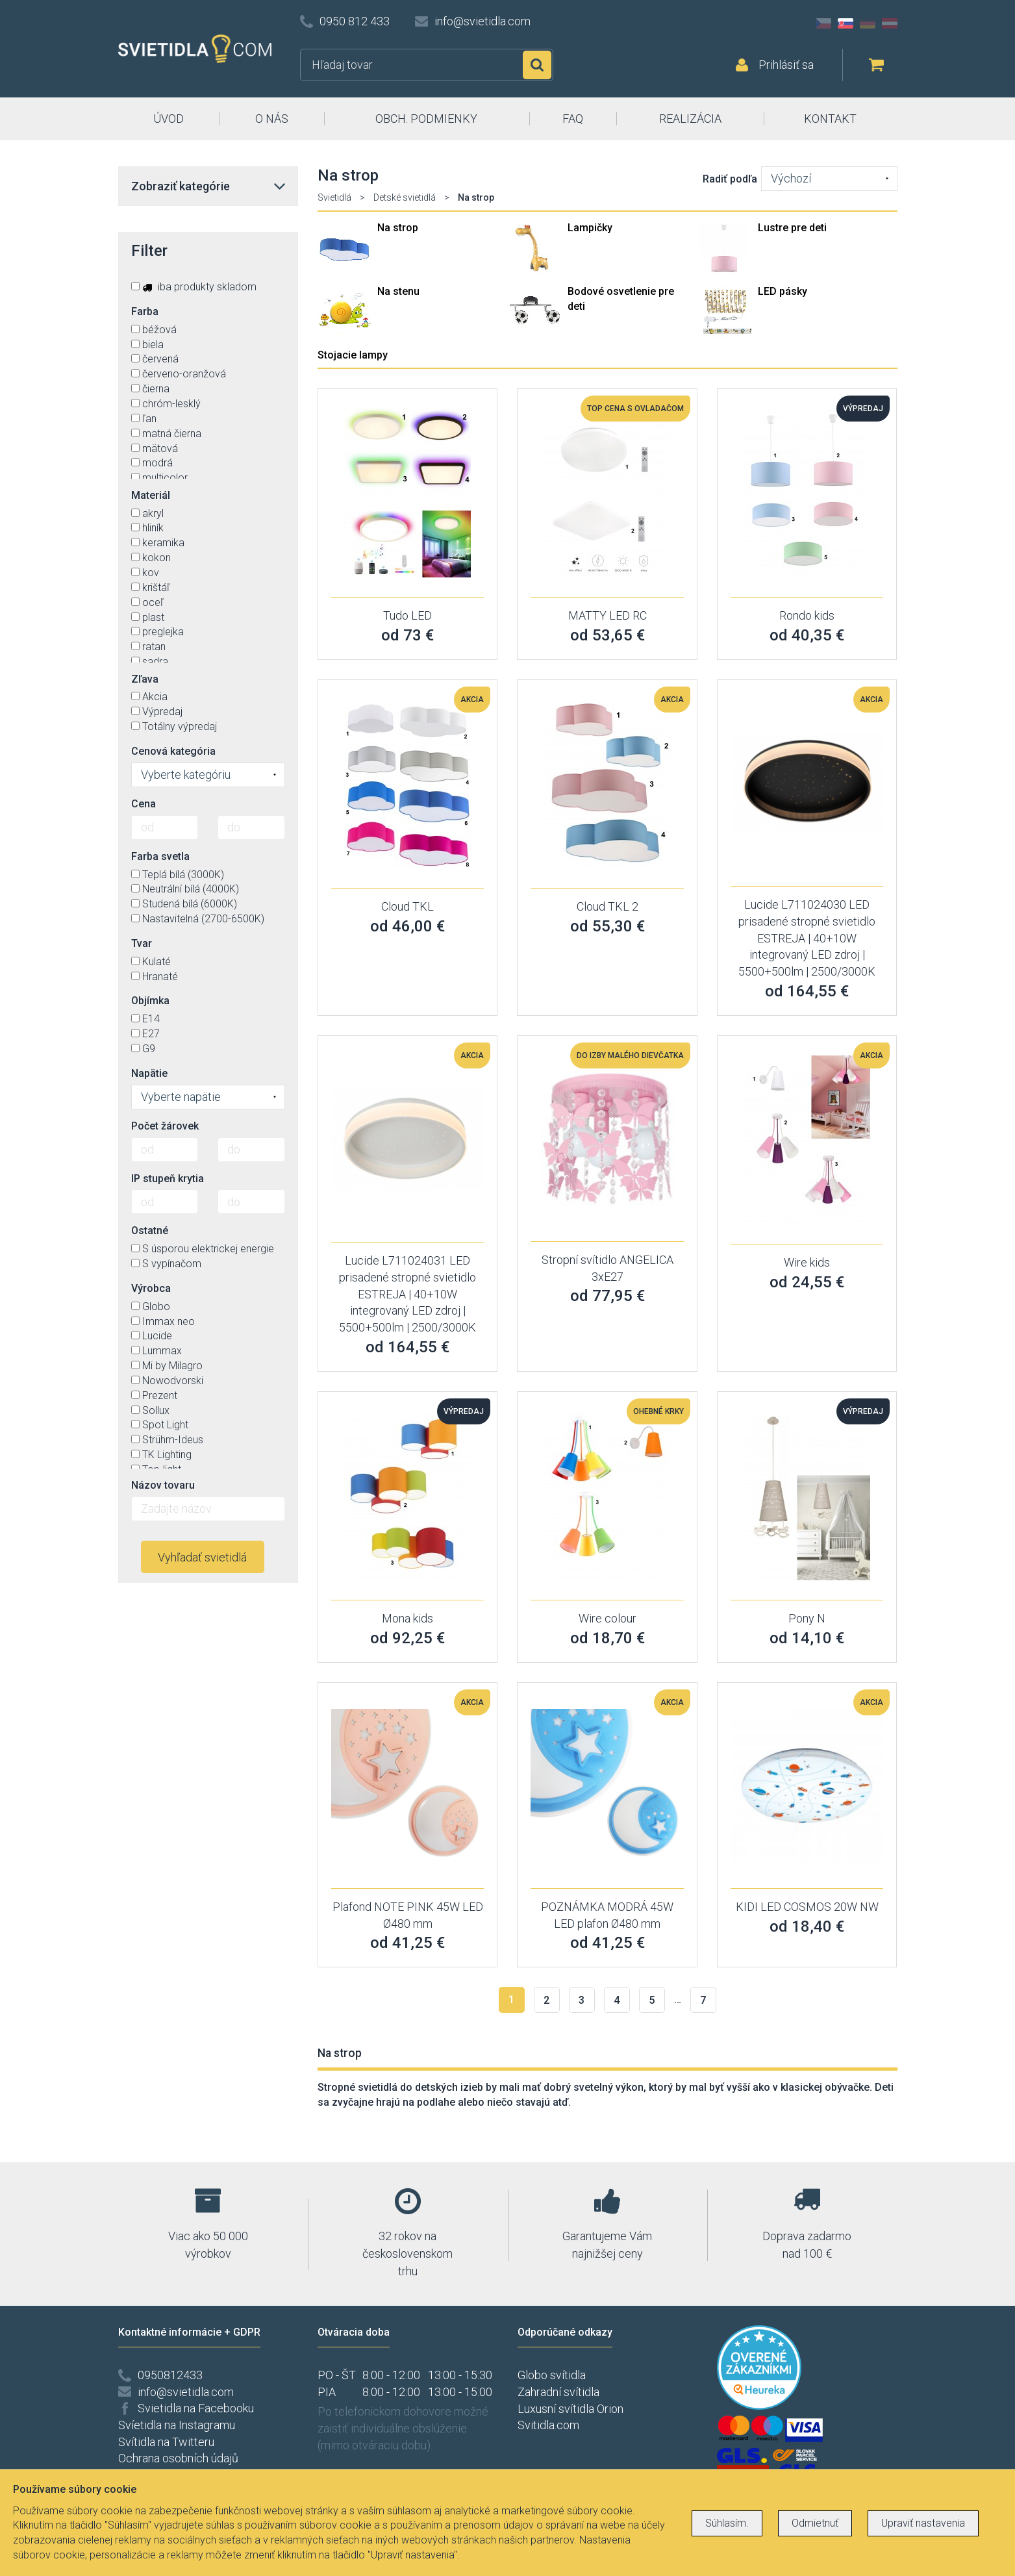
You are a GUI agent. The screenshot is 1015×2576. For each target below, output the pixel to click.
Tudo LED (407, 615)
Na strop (397, 227)
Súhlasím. (727, 2523)
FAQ (572, 118)
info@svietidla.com (482, 21)
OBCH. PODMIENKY (426, 118)
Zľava (144, 679)
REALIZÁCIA (690, 118)
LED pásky (782, 291)
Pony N (806, 1618)
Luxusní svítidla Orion (570, 2409)
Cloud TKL (407, 906)
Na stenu (398, 291)
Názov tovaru (163, 1485)
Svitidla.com (548, 2425)
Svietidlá (334, 197)
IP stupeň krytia (167, 1178)
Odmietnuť (815, 2523)
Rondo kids (806, 615)
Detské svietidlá (404, 197)
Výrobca (151, 1288)
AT (889, 23)
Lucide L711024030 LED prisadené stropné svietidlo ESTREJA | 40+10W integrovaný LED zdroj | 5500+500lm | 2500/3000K (806, 938)
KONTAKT (830, 118)
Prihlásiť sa (786, 64)
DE (867, 23)
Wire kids (807, 1262)
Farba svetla (160, 856)
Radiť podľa (730, 179)
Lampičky (590, 227)
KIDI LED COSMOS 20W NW (807, 1906)
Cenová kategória (173, 751)
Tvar (141, 943)
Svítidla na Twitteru (166, 2442)
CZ (823, 23)
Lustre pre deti (792, 227)
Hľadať (537, 65)
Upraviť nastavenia (923, 2523)
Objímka (150, 1000)
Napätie (149, 1073)
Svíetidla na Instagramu (176, 2425)
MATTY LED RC (607, 615)
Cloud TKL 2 (607, 906)
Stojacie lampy (353, 355)
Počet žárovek (165, 1126)
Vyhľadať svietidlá (202, 1557)
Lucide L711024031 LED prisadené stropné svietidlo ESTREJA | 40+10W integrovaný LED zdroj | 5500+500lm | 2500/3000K (407, 1294)
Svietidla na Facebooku (196, 2408)
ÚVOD (168, 118)
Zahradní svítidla (558, 2392)
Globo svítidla (552, 2375)
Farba (144, 311)
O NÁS (271, 118)
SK (845, 23)
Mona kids (407, 1618)
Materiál (150, 495)
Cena (143, 804)
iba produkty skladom (194, 287)
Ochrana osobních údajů (178, 2458)
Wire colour (607, 1618)
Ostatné (149, 1230)
